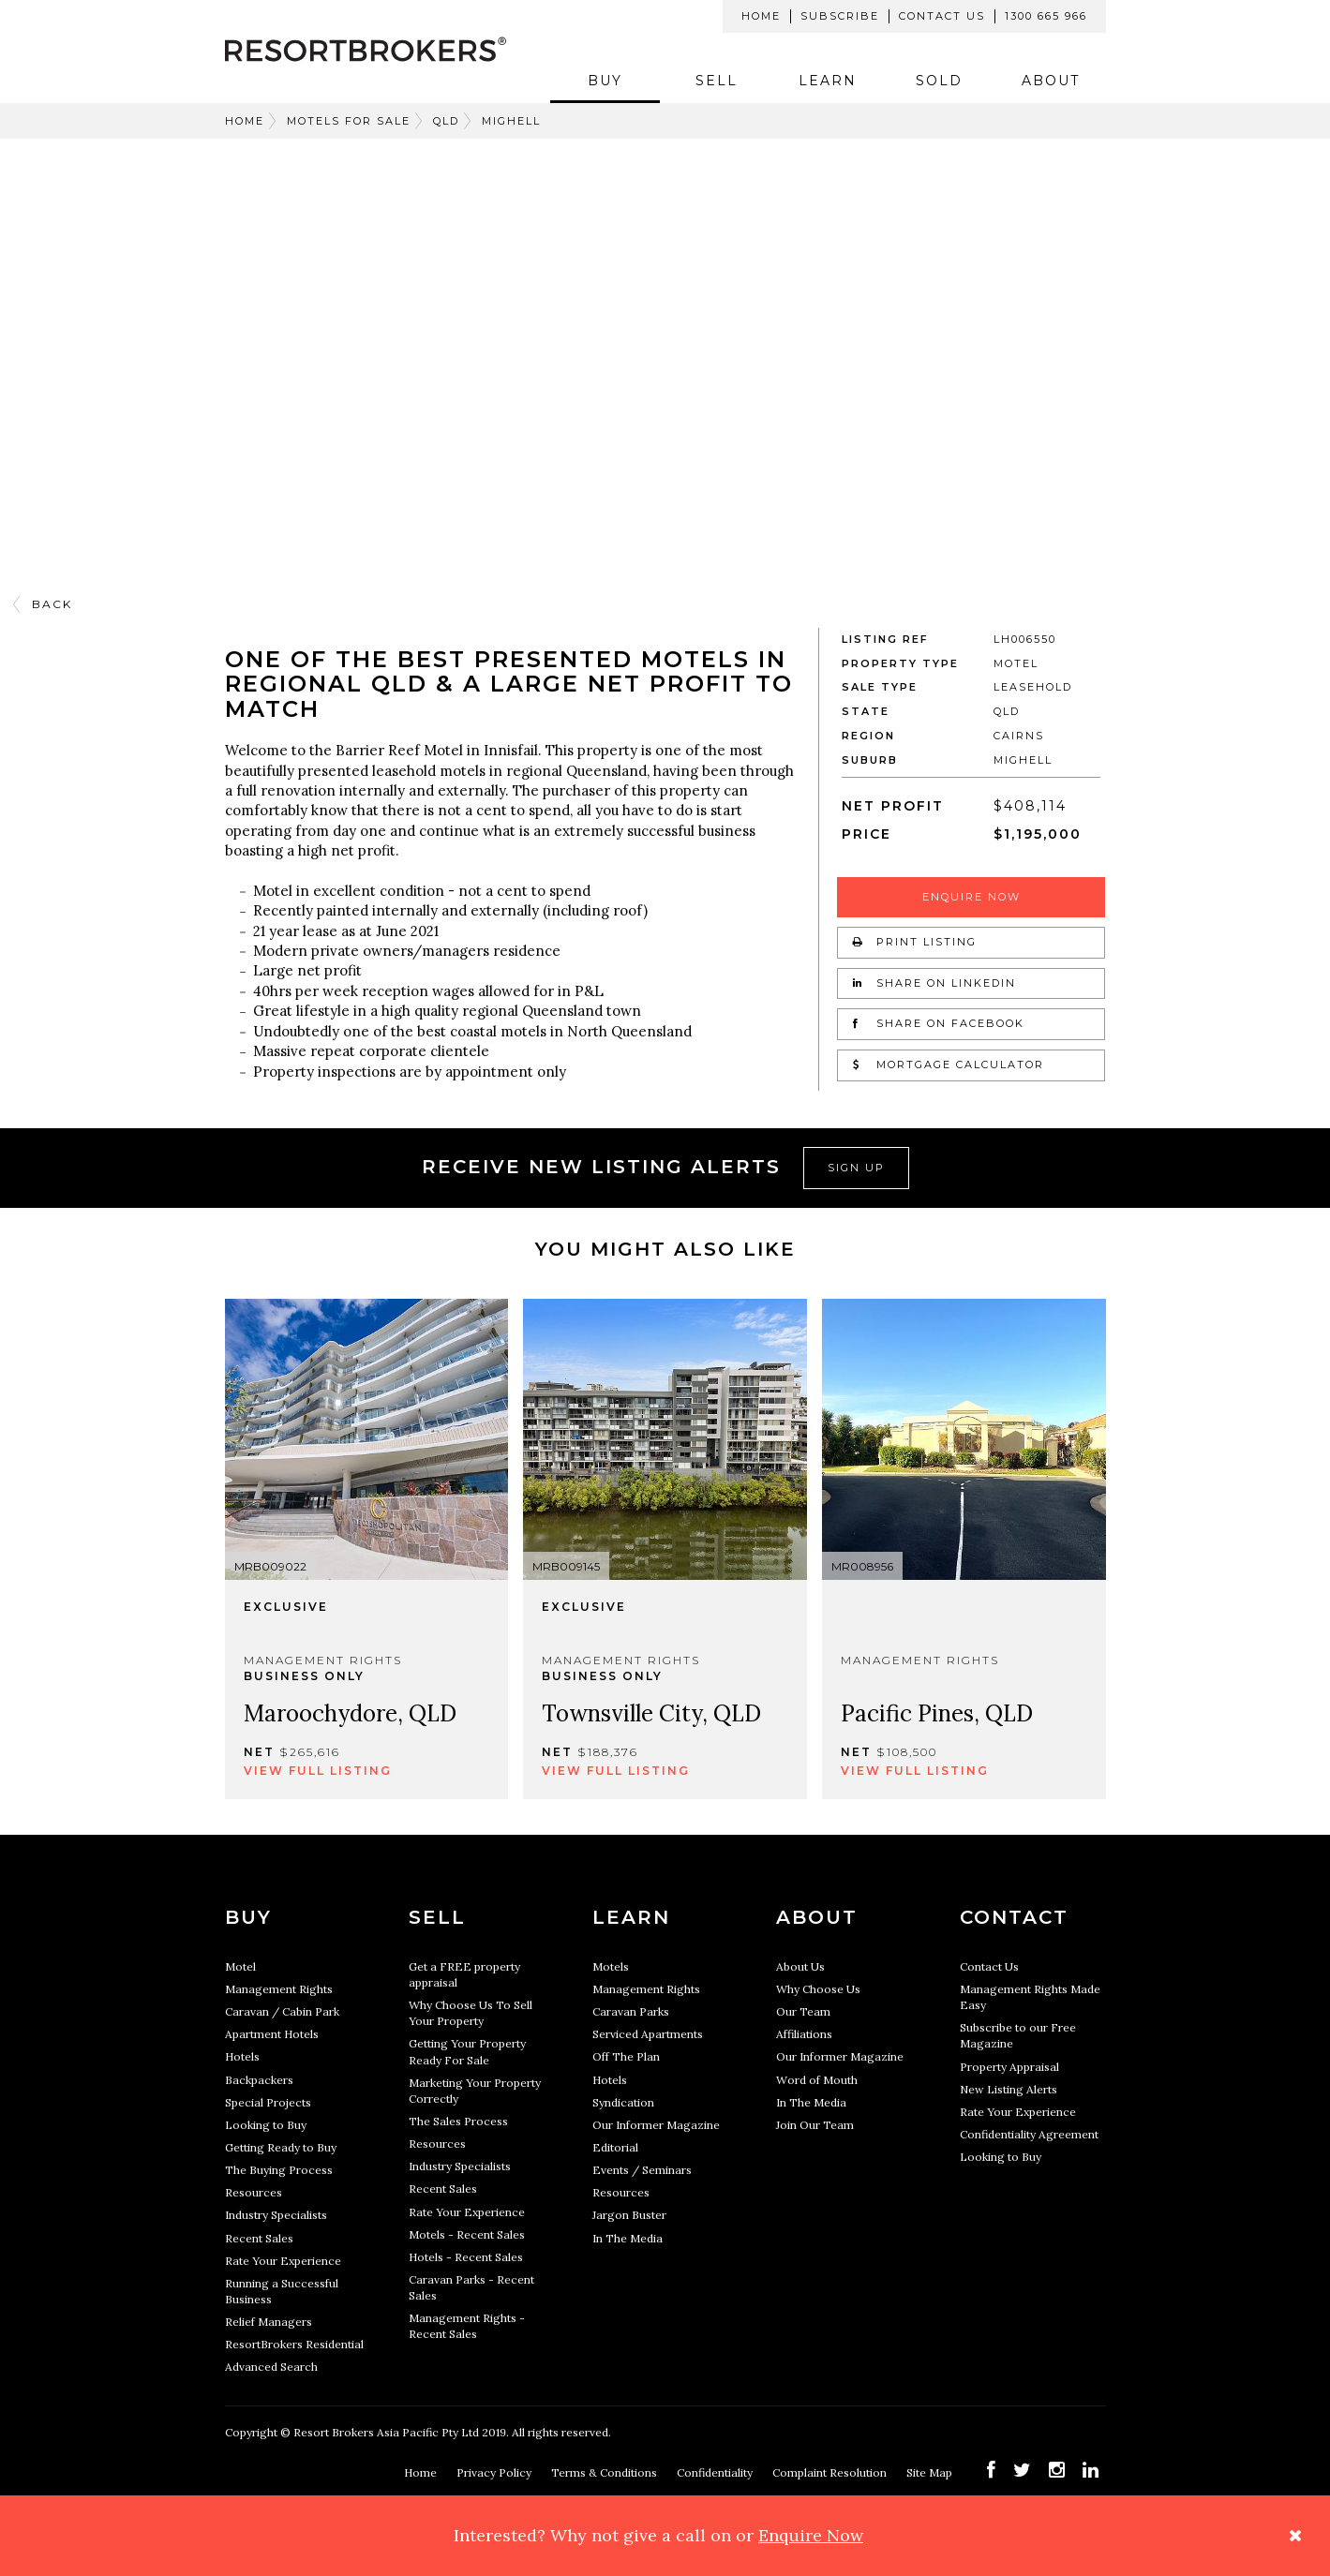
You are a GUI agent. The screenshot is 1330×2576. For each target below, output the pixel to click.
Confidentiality (716, 2472)
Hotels (242, 2056)
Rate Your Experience (283, 2261)
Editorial (615, 2147)
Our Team (803, 2011)
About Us (800, 1966)
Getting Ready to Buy (280, 2147)
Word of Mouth (817, 2080)
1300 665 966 (1046, 15)
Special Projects (268, 2102)
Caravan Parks (630, 2011)
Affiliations (804, 2034)
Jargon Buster (629, 2215)
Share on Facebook (938, 1023)
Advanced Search (271, 2367)
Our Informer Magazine (656, 2125)
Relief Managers (268, 2322)
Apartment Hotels (272, 2034)
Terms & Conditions (605, 2472)
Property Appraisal (1009, 2067)
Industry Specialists (276, 2215)
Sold (939, 80)
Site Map (930, 2472)
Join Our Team (815, 2125)
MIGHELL (511, 120)
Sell (716, 80)
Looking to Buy (265, 2125)
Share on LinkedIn (934, 983)
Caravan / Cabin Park (282, 2011)
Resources (253, 2192)
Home (761, 15)
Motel (240, 1966)
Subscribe (839, 15)
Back (52, 604)
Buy (605, 80)
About (1051, 80)
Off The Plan (626, 2056)
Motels (610, 1966)
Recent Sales (259, 2238)
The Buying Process (279, 2170)
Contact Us (942, 15)
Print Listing (915, 941)
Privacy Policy (495, 2472)
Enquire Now (971, 896)
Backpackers (259, 2080)
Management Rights (279, 1989)
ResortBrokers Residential (294, 2344)
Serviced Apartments (647, 2034)
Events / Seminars (642, 2170)
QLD (446, 120)
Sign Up (856, 1167)
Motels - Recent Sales (467, 2234)
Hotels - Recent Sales (466, 2257)
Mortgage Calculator (948, 1064)
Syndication (623, 2102)
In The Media (627, 2238)
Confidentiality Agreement (1029, 2134)
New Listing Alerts (1008, 2089)
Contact (1014, 1917)
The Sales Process (458, 2121)
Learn (828, 80)
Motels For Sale (349, 120)
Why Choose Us (818, 1989)
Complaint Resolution (830, 2472)
